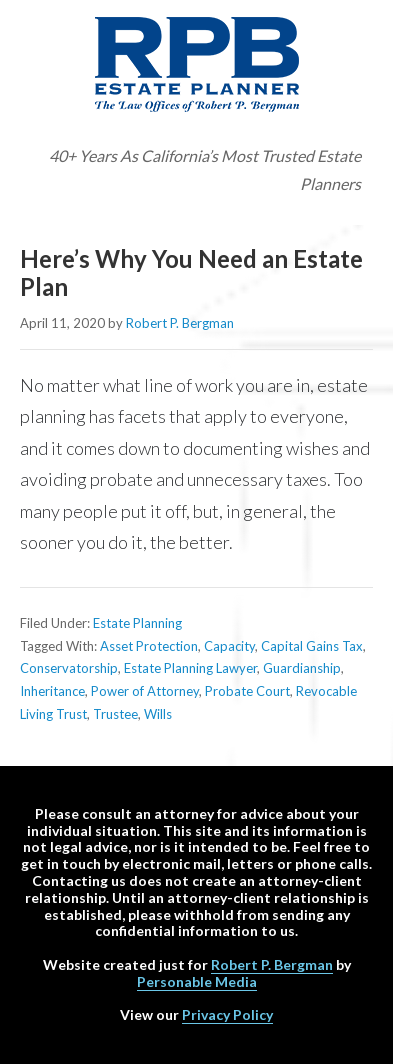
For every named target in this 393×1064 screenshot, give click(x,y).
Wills (158, 714)
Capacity (229, 646)
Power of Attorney (145, 691)
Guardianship (302, 668)
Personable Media (197, 981)
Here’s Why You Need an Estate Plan (191, 273)
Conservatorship (69, 668)
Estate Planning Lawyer (190, 668)
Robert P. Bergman (272, 964)
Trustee (115, 714)
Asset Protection (149, 646)
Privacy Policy (227, 1014)
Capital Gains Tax (312, 646)
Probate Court (247, 691)
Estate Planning (137, 623)
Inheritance (52, 691)
